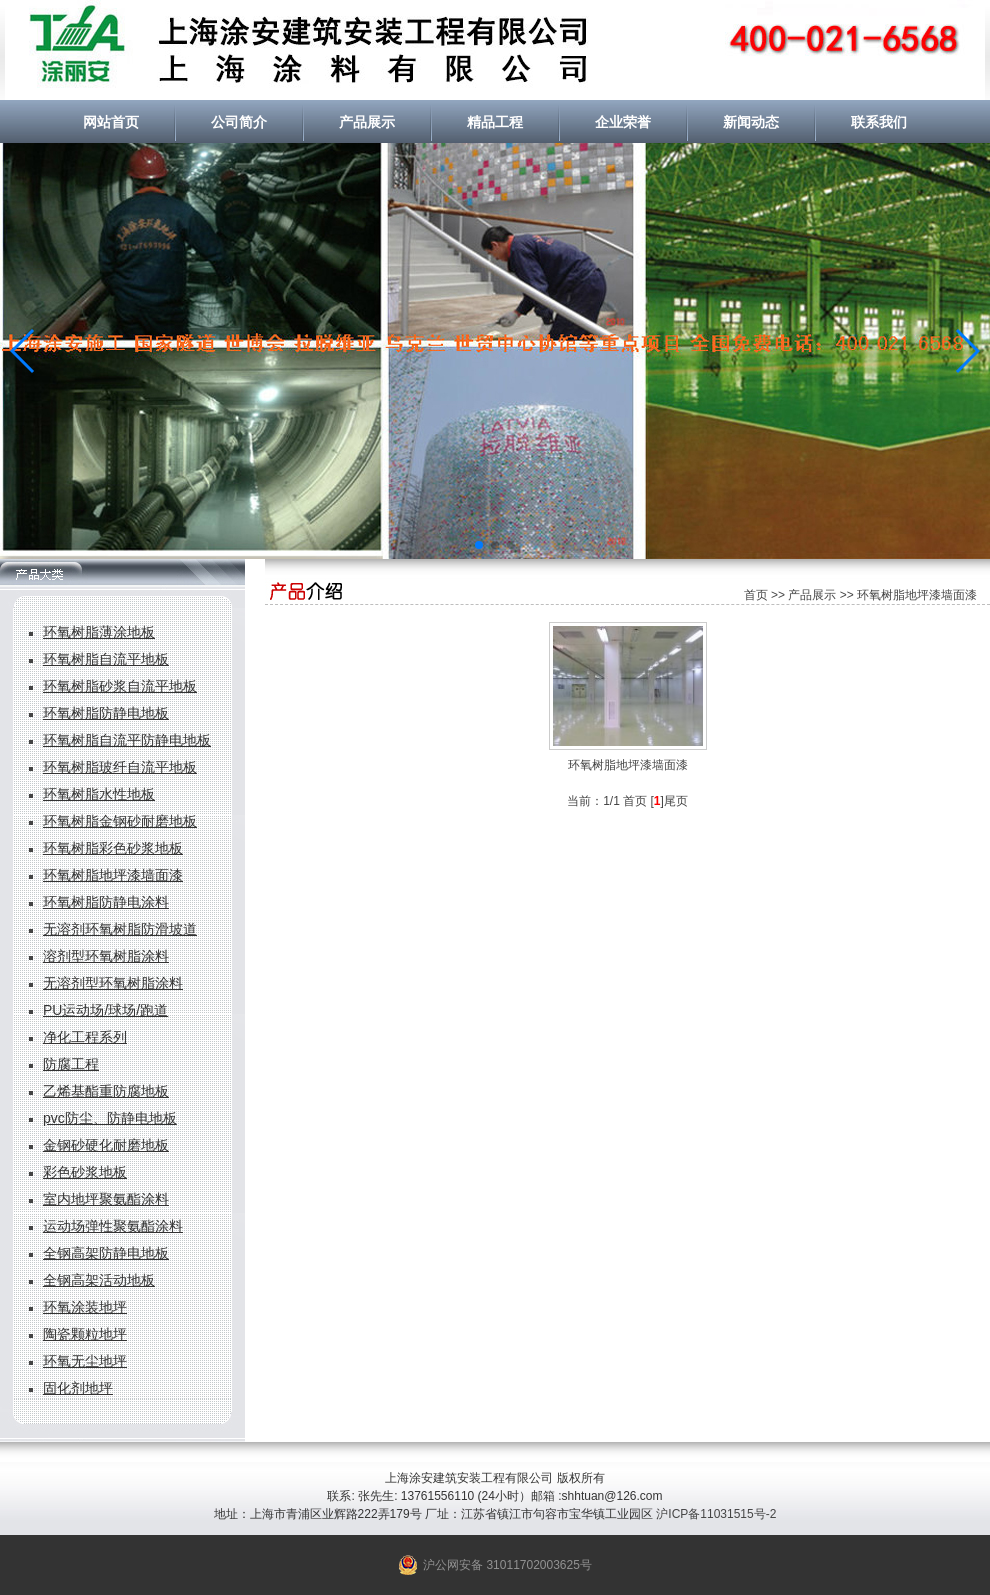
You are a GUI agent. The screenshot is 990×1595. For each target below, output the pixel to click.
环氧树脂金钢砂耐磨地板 (120, 821)
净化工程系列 (85, 1037)
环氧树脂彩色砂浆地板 (113, 848)
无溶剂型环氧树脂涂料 (113, 983)
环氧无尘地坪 (85, 1361)
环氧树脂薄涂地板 (99, 632)
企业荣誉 (623, 122)
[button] (23, 351)
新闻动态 (751, 122)
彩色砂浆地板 (85, 1172)
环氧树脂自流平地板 (106, 659)
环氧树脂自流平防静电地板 (127, 740)
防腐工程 (71, 1064)
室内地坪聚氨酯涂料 (106, 1199)
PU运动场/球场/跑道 (105, 1010)
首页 (756, 595)
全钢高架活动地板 (99, 1280)
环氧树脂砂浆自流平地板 (120, 686)
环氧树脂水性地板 (99, 794)
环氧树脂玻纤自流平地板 (120, 767)
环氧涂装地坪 (85, 1307)
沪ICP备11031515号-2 (716, 1514)
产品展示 (367, 122)
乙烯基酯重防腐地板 (106, 1091)
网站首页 (111, 122)
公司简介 (239, 122)
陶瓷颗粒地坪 (85, 1334)
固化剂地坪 (78, 1388)
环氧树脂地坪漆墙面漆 (113, 875)
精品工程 (495, 122)
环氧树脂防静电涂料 (106, 902)
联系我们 (879, 122)
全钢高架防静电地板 (106, 1253)
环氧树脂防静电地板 (106, 713)
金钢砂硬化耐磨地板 (106, 1145)
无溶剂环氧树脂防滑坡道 (120, 929)
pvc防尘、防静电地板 (110, 1118)
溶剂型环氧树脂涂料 (106, 956)
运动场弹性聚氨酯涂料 (113, 1226)
